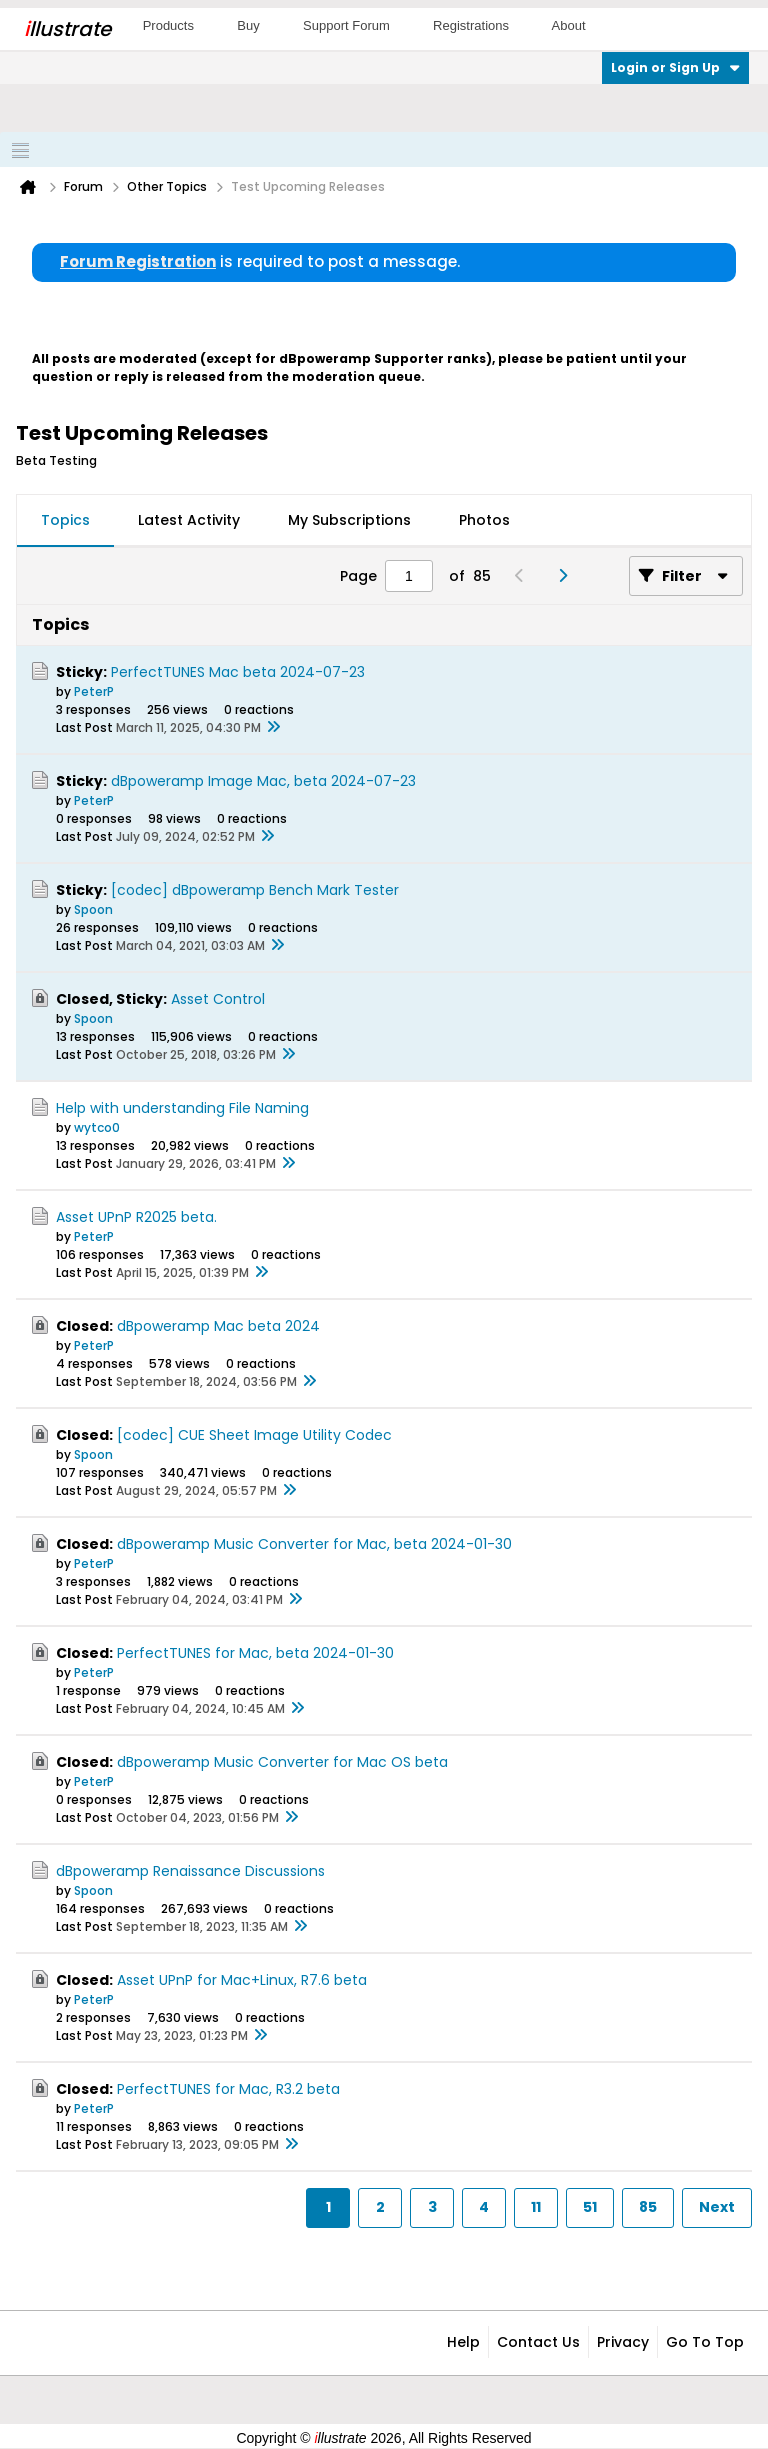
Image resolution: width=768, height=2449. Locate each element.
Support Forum (346, 25)
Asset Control (218, 999)
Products (168, 25)
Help (463, 2342)
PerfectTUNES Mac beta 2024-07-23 (238, 672)
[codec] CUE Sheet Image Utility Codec (254, 1435)
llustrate (67, 29)
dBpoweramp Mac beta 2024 (218, 1326)
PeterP (94, 691)
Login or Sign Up (675, 67)
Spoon (93, 909)
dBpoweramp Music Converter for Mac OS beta (282, 1762)
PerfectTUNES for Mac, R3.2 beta (228, 2089)
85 (648, 2207)
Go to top (705, 2342)
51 (590, 2207)
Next (717, 2207)
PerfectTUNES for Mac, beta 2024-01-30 (255, 1653)
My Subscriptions (349, 520)
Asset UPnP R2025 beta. (136, 1217)
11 (536, 2207)
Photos (484, 520)
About (569, 25)
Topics (65, 520)
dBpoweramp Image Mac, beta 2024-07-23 (263, 781)
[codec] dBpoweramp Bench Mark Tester (255, 890)
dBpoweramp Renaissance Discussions (190, 1871)
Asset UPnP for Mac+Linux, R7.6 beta (242, 1980)
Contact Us (538, 2342)
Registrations (471, 25)
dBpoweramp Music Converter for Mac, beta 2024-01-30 (314, 1544)
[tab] (65, 521)
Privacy (623, 2342)
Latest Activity (189, 520)
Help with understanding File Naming (182, 1108)
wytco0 (97, 1127)
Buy (248, 25)
